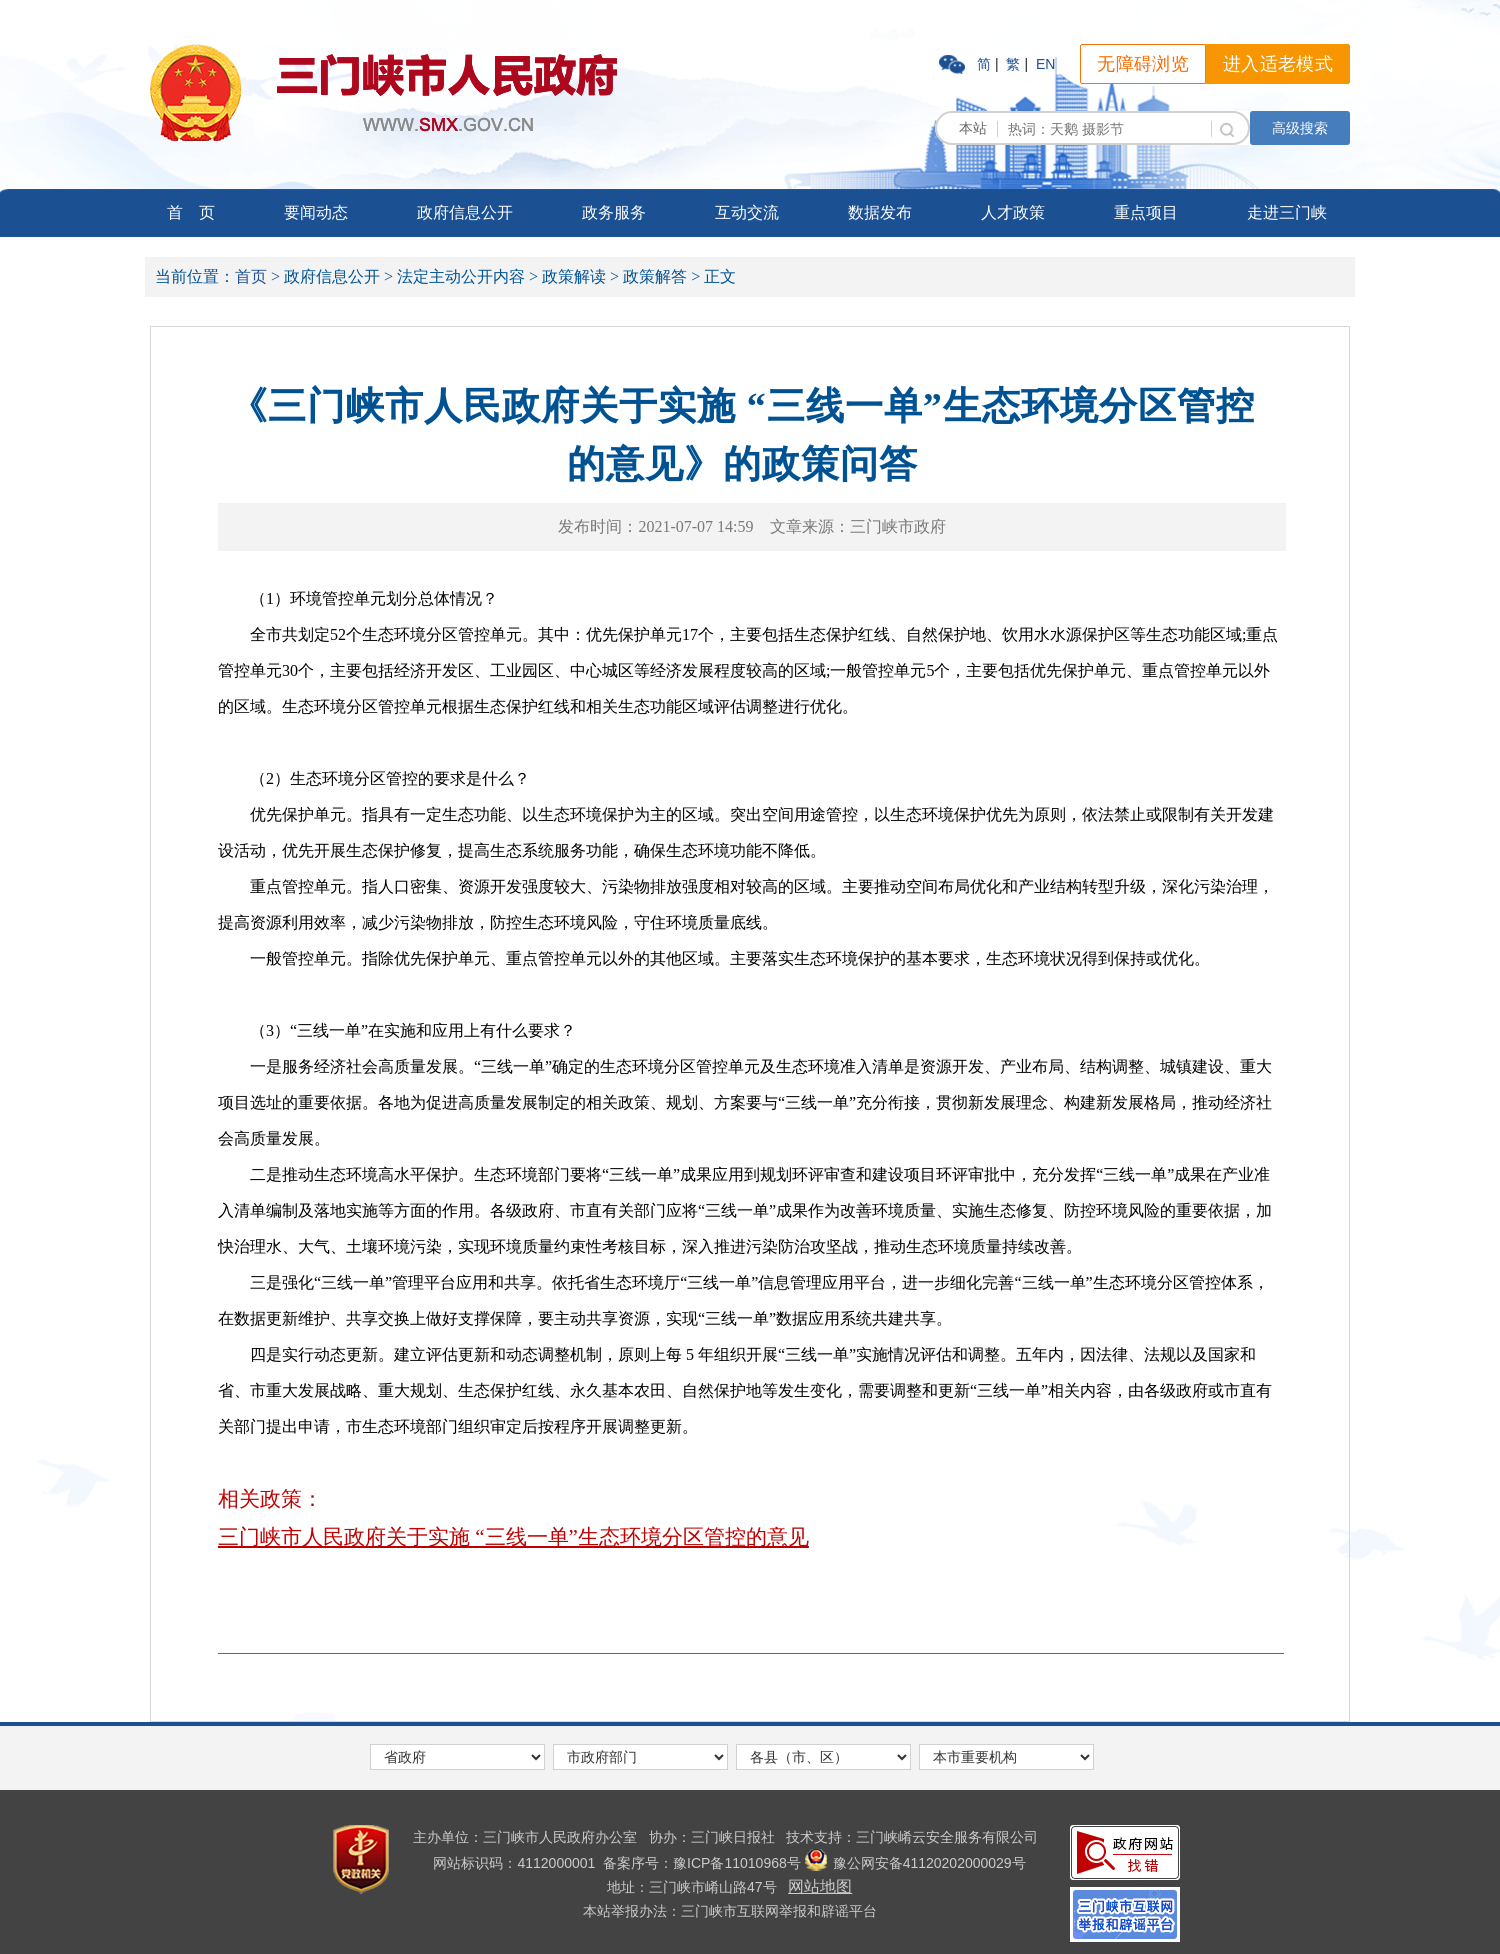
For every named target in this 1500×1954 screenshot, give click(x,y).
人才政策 (1013, 212)
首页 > (257, 276)
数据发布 (880, 212)
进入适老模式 (1278, 64)
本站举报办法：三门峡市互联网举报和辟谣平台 (730, 1911)
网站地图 (820, 1886)
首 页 (191, 212)
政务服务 (614, 212)
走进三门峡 (1287, 212)
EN (1045, 64)
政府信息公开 (465, 212)
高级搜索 (1300, 128)
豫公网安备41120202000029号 (915, 1863)
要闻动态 (316, 212)
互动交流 (747, 212)
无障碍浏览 (1143, 64)
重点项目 (1146, 212)
